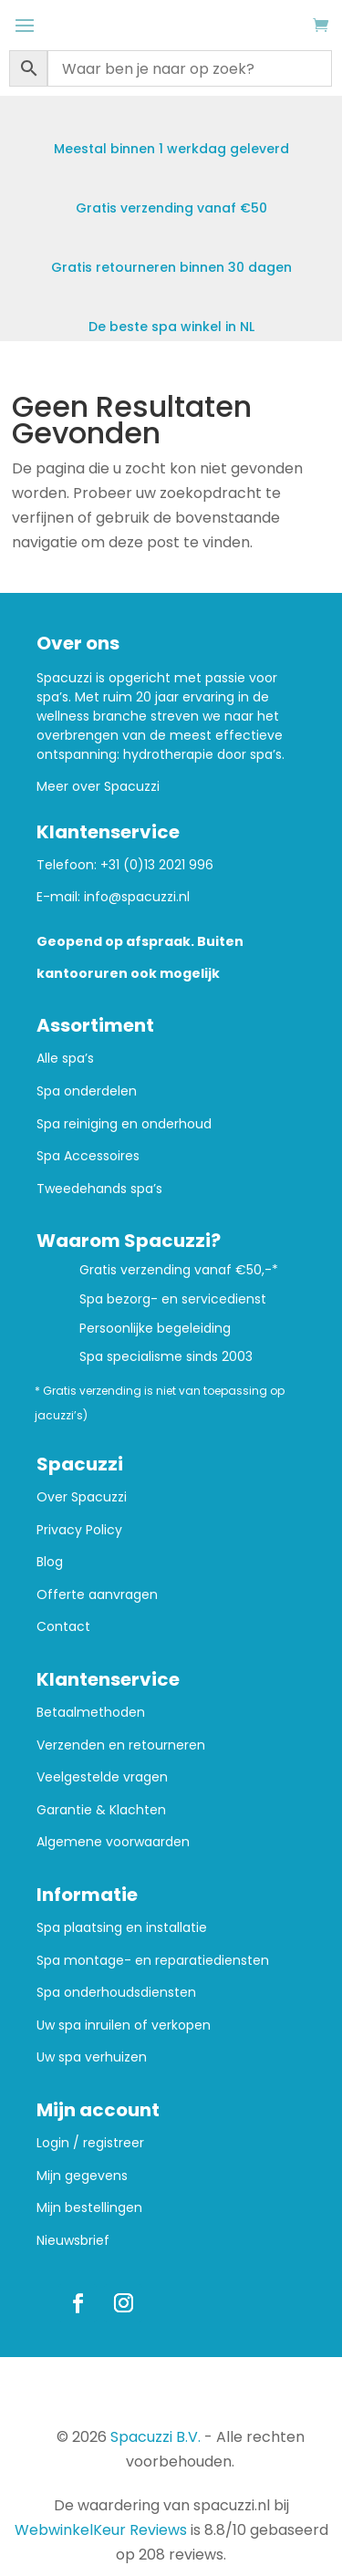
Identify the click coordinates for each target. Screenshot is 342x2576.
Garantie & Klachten (101, 1810)
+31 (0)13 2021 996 (156, 865)
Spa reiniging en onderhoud (124, 1124)
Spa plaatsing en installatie (121, 1928)
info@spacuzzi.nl (137, 897)
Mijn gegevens (82, 2176)
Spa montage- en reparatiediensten (152, 1960)
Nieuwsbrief (72, 2240)
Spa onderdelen (86, 1091)
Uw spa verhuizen (91, 2057)
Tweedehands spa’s (99, 1189)
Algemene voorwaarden (113, 1842)
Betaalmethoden (90, 1712)
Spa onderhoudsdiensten (116, 1992)
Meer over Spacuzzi (98, 786)
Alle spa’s (65, 1058)
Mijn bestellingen (89, 2208)
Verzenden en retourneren (120, 1745)
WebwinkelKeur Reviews (101, 2529)
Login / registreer (90, 2143)
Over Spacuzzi (81, 1497)
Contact (63, 1627)
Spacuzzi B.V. (155, 2436)
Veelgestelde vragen (102, 1777)
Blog (49, 1562)
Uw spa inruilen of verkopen (123, 2025)
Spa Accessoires (88, 1156)
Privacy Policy (79, 1530)
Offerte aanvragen (97, 1595)
